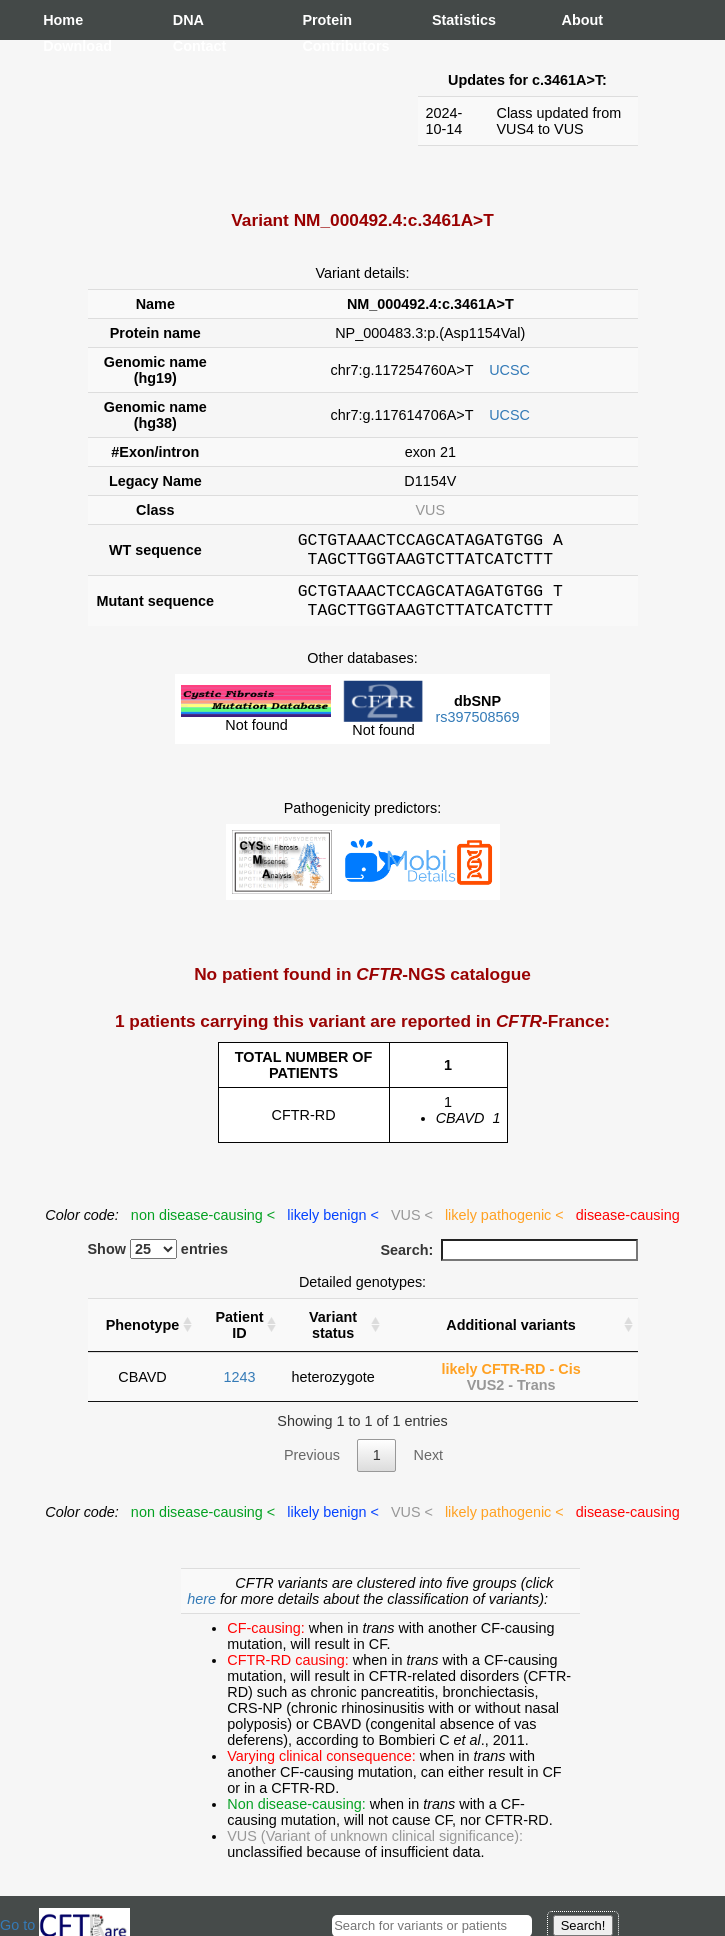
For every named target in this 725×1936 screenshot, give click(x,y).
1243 (239, 1389)
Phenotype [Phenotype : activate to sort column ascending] (143, 1337)
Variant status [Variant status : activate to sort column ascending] (333, 1337)
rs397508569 (477, 729)
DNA (188, 20)
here (203, 1611)
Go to (65, 1925)
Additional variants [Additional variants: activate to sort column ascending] (511, 1337)
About (582, 20)
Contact (193, 46)
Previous (312, 1467)
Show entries (158, 1261)
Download (63, 46)
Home (63, 20)
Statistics (452, 20)
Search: (509, 1262)
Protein (322, 20)
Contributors (322, 46)
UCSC (509, 370)
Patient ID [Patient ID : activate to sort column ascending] (239, 1337)
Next (428, 1467)
